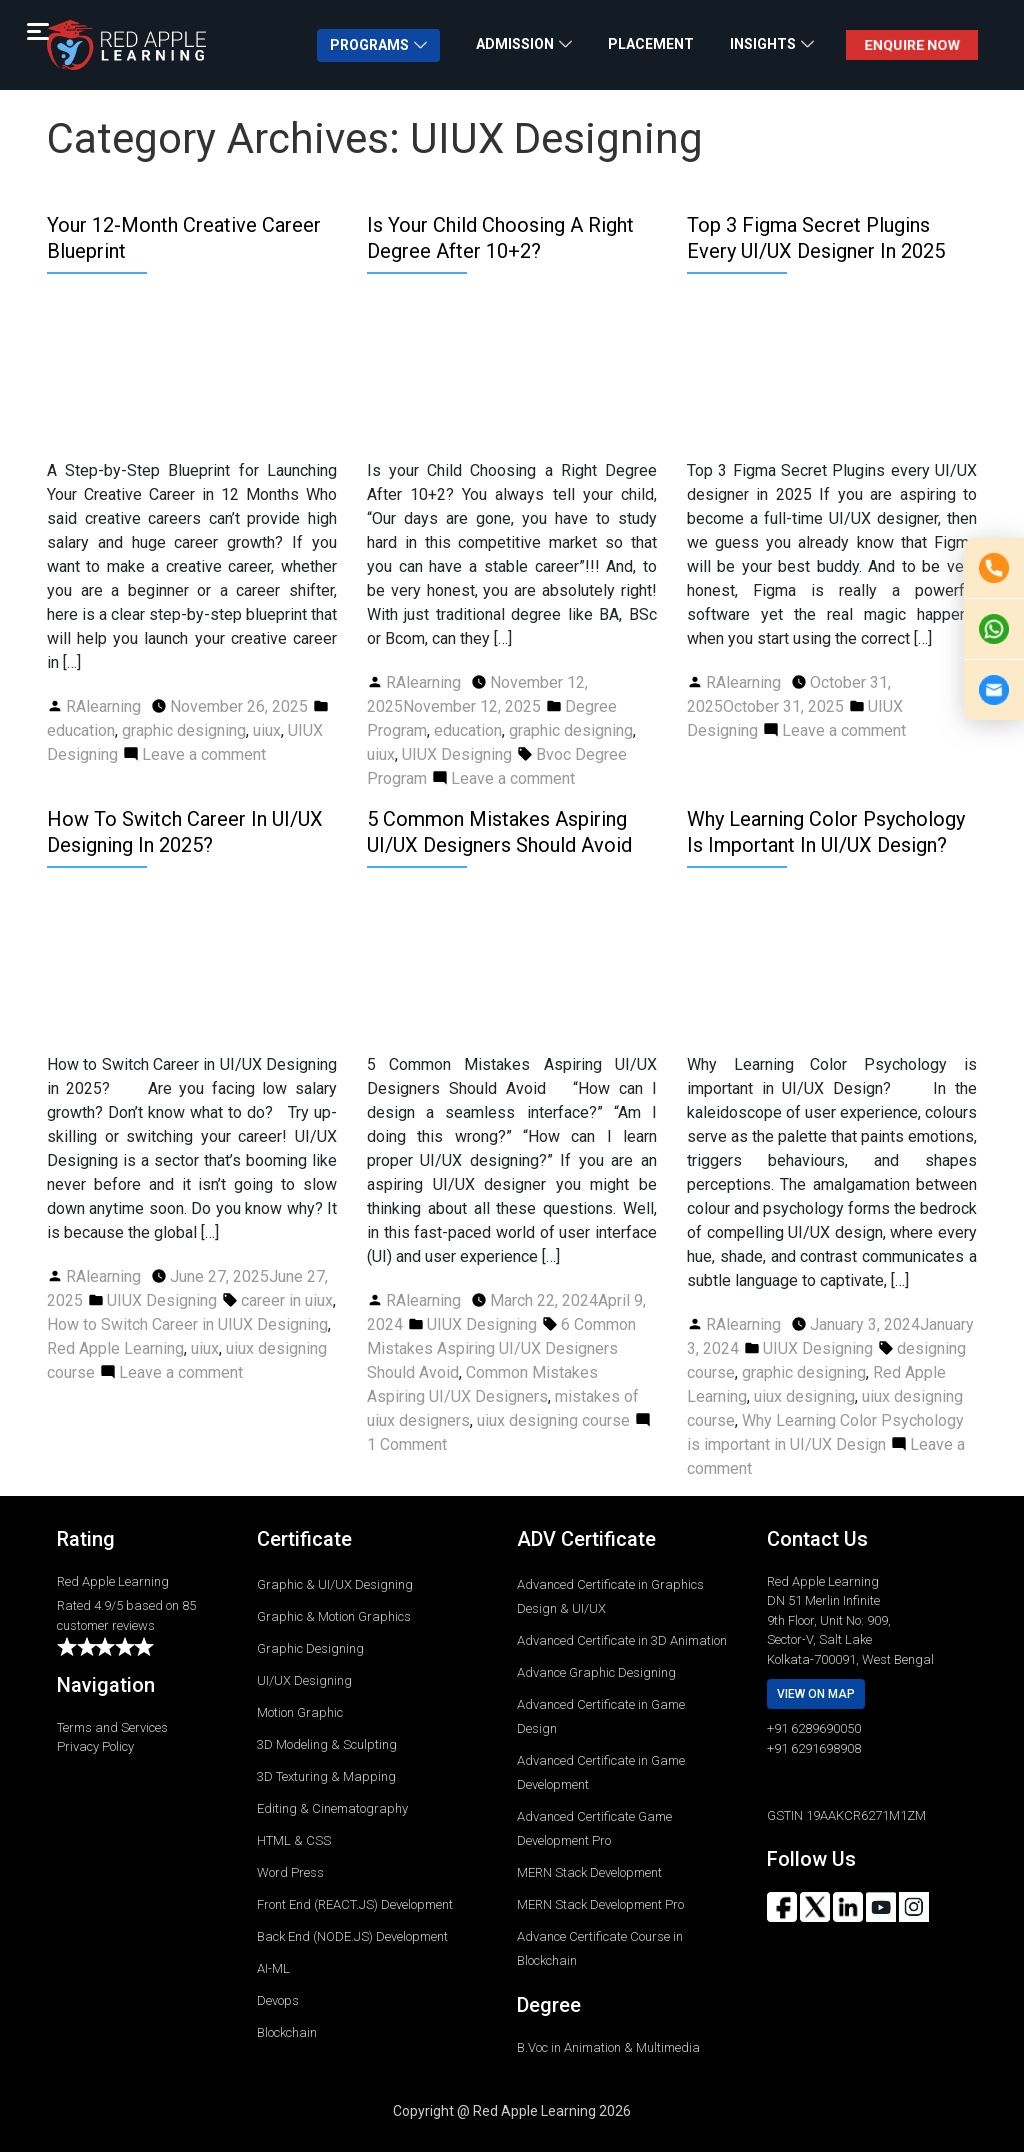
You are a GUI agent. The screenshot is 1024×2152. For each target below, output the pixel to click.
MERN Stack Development (589, 1872)
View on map (816, 1694)
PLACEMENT (651, 44)
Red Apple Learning (115, 1348)
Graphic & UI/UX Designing (335, 1584)
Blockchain (287, 2032)
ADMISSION (515, 44)
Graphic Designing (310, 1648)
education (81, 730)
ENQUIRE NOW (911, 45)
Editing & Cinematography (332, 1808)
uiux (267, 730)
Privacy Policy (95, 1746)
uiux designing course (553, 1420)
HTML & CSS (294, 1840)
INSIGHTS (763, 44)
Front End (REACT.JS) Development (355, 1904)
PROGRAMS (369, 45)
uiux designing (804, 1396)
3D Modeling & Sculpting (327, 1744)
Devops (278, 2000)
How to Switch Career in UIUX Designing (187, 1324)
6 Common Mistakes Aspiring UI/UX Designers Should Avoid (501, 1348)
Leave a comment (204, 754)
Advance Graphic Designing (596, 1672)
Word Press (290, 1872)
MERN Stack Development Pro (600, 1904)
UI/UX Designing (304, 1680)
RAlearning (103, 706)
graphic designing (184, 730)
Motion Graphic (300, 1712)
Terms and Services (112, 1727)
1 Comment (407, 1444)
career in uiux (287, 1300)
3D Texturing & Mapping (326, 1776)
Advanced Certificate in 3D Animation (622, 1640)
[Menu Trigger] (37, 31)
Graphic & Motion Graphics (334, 1616)
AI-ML (273, 1968)
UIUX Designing (457, 754)
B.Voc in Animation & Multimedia (608, 2047)
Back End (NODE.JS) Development (352, 1936)
